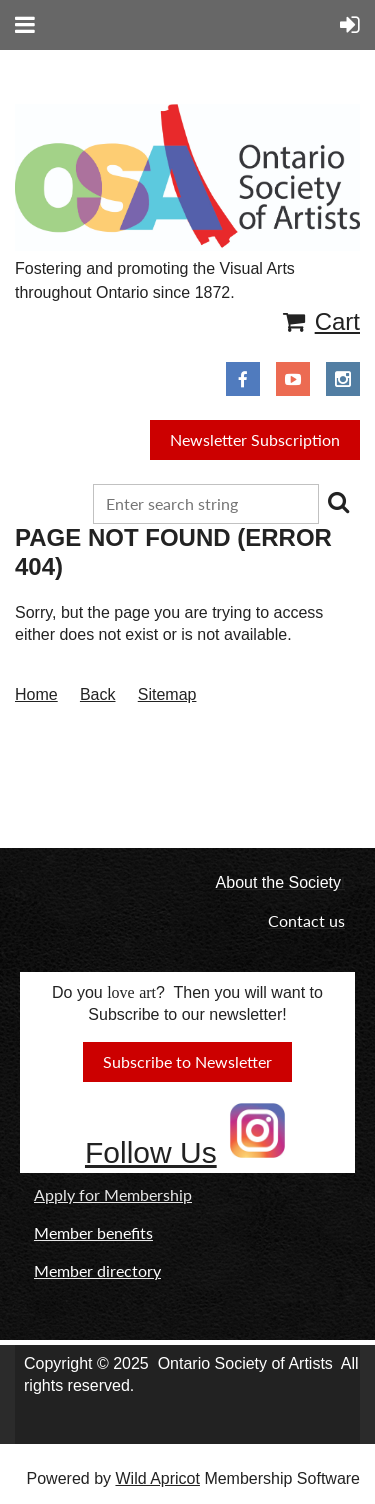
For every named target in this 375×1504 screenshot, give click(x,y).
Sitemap (167, 694)
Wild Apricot (157, 1478)
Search (338, 502)
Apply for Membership (113, 1194)
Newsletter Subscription (255, 439)
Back (98, 694)
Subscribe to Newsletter (187, 1061)
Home (36, 694)
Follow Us (151, 1152)
